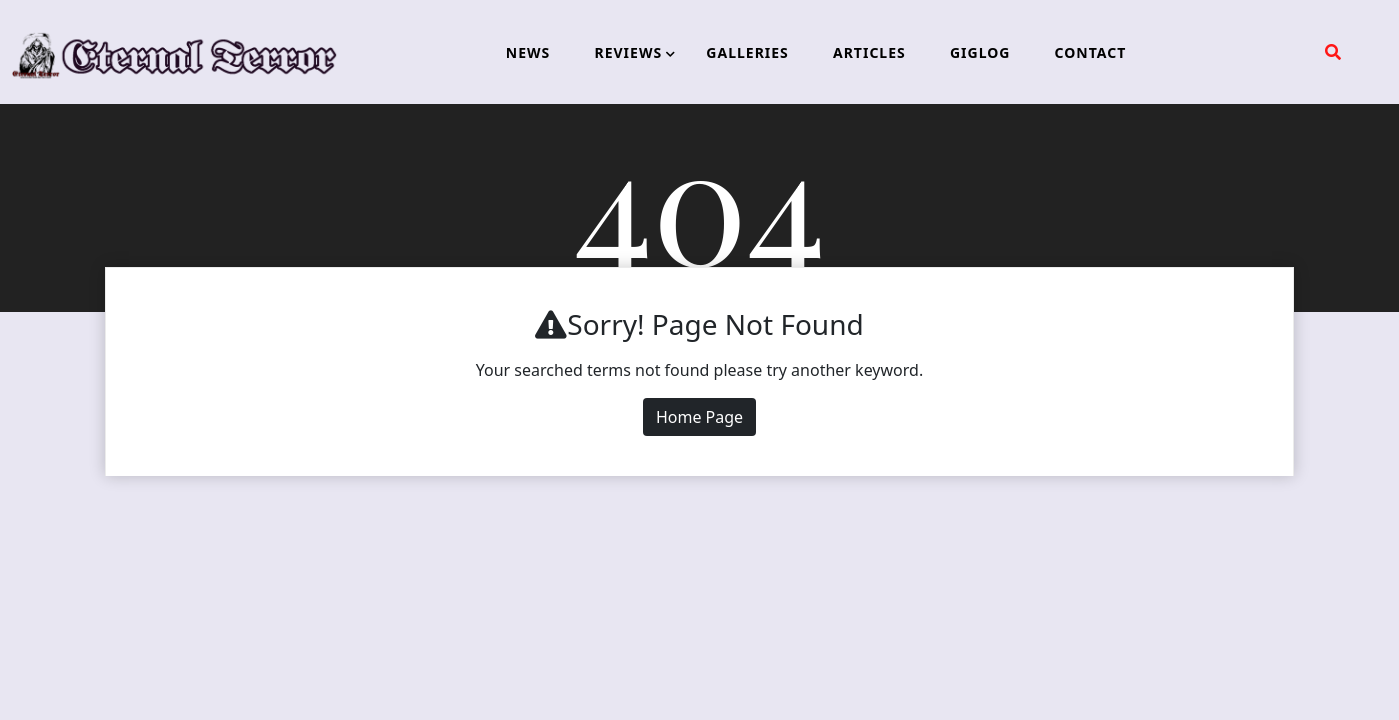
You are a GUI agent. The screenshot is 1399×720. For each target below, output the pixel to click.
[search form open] (1333, 52)
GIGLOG (980, 52)
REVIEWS (628, 52)
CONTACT (1091, 52)
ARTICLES (869, 52)
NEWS (528, 52)
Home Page (699, 417)
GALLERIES (747, 52)
